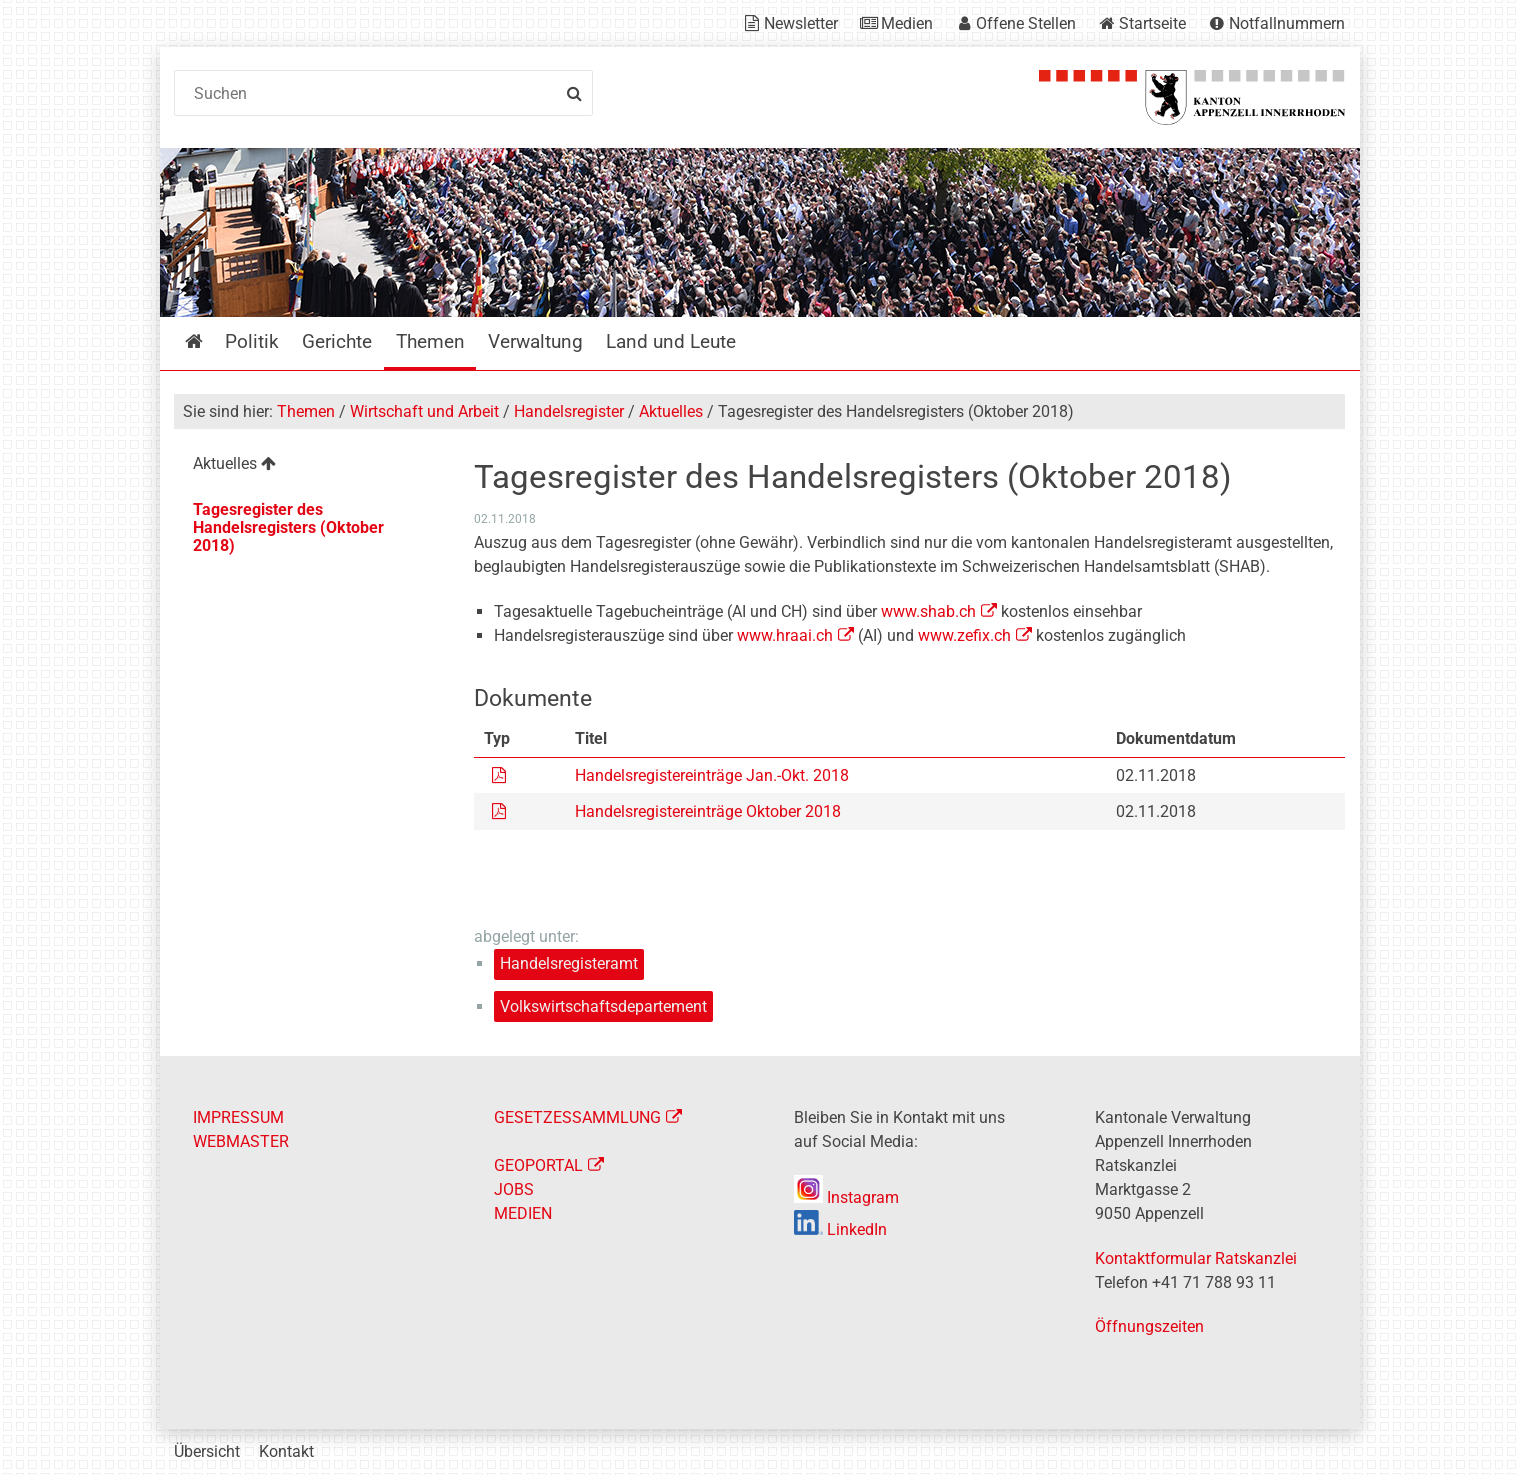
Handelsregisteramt (569, 963)
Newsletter (801, 23)
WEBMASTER (241, 1141)
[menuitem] (308, 466)
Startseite (1152, 23)
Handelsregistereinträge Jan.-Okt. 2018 (712, 775)
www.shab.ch (928, 611)
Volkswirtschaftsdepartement (603, 1006)
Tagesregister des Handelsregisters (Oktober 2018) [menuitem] (288, 527)
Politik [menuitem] (252, 341)
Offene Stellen (1026, 23)
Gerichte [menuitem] (337, 341)
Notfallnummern (1287, 23)
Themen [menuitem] (430, 341)
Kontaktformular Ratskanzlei (1196, 1258)
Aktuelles (671, 411)
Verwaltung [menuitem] (535, 341)
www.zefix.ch (964, 635)
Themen (306, 411)
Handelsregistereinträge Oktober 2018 (708, 811)
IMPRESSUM (238, 1117)
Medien (907, 23)
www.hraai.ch (785, 635)
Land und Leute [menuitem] (671, 341)
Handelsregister (569, 411)
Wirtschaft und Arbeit (424, 411)
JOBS (514, 1189)
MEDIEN (523, 1213)
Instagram (846, 1197)
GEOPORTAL (538, 1165)
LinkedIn (840, 1229)
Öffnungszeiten (1149, 1326)
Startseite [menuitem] (208, 341)
